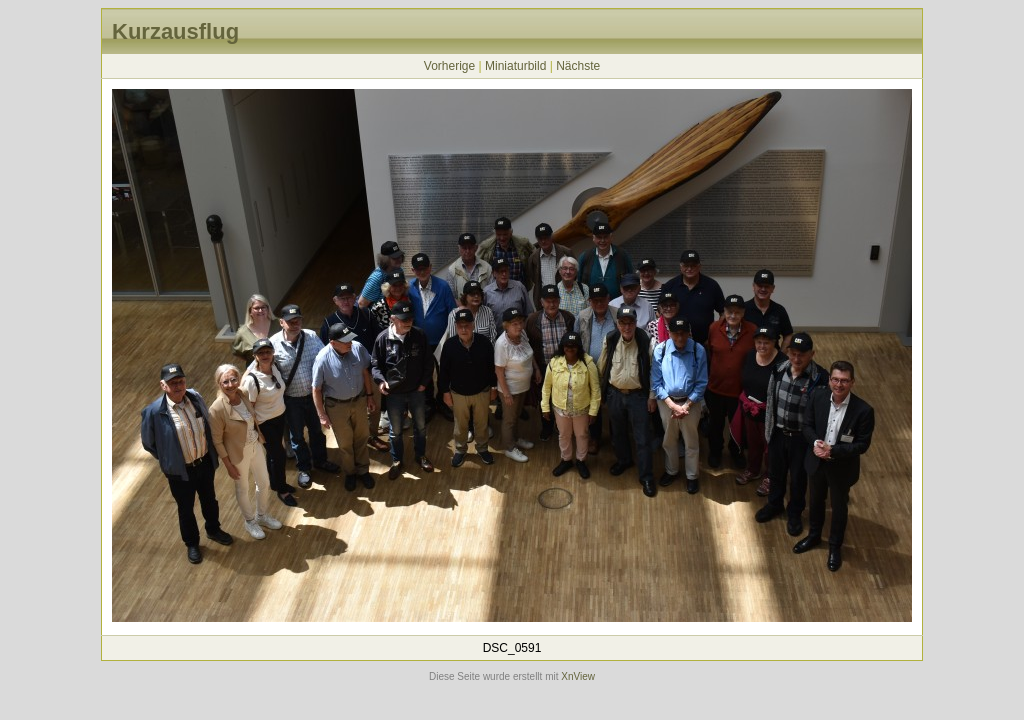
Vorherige (449, 66)
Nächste (578, 66)
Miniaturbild (515, 66)
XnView (578, 676)
